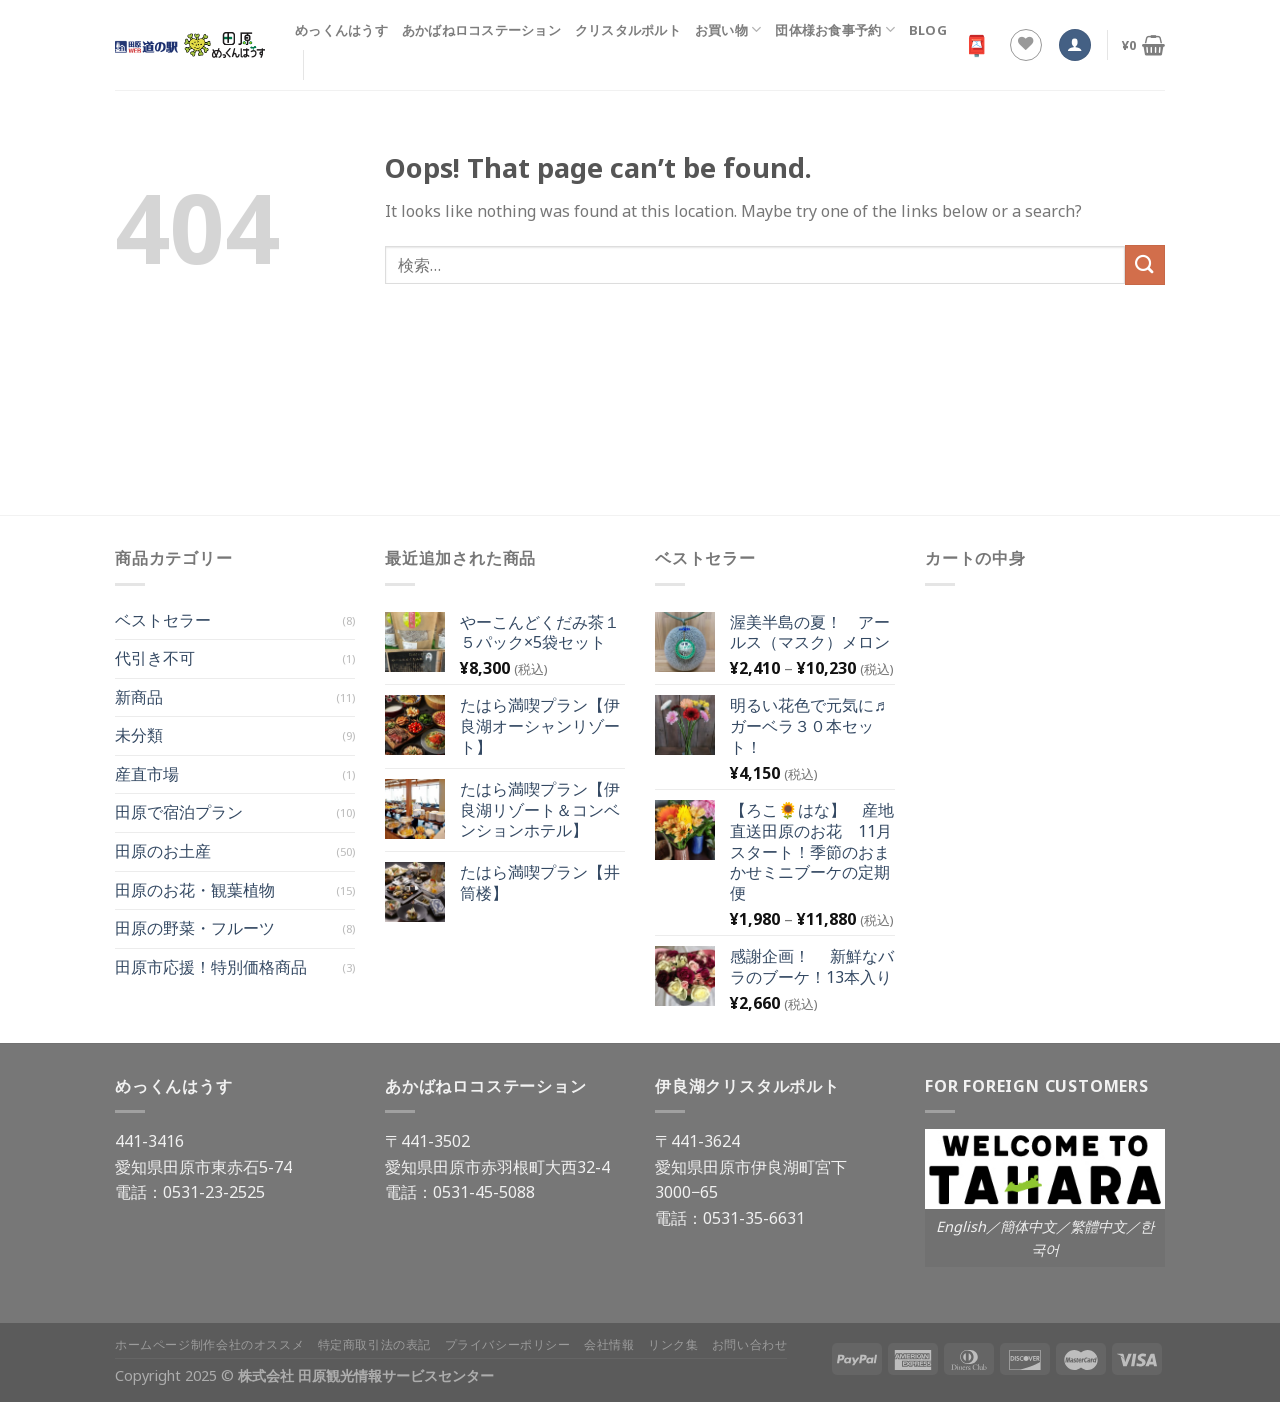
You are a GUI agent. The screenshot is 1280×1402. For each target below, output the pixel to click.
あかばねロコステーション (481, 30)
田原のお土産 (163, 851)
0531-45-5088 (484, 1192)
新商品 (139, 697)
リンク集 (673, 1344)
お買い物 (728, 29)
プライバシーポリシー (508, 1344)
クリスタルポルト (628, 30)
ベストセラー (163, 620)
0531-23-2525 (214, 1192)
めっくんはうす (341, 30)
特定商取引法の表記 (375, 1344)
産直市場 (147, 774)
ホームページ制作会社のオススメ (209, 1344)
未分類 (139, 735)
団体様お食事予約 (835, 29)
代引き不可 (155, 658)
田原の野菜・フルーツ (195, 928)
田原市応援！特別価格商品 (211, 967)
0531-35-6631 (754, 1218)
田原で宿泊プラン (179, 812)
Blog (928, 30)
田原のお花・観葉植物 (195, 890)
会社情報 (609, 1344)
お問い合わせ (750, 1344)
